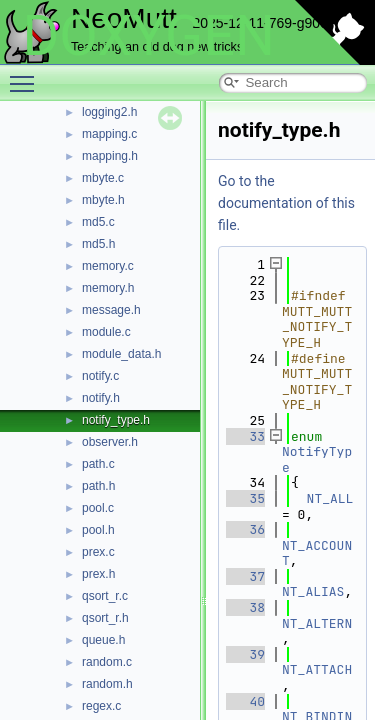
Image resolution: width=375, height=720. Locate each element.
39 (245, 654)
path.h (98, 486)
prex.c (98, 552)
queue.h (103, 640)
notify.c (100, 376)
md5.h (98, 244)
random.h (107, 684)
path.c (98, 464)
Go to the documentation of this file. (286, 203)
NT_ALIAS (313, 591)
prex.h (98, 574)
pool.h (98, 530)
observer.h (110, 442)
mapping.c (109, 134)
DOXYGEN (148, 36)
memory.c (108, 266)
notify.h (101, 398)
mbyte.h (103, 200)
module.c (106, 332)
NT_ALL (330, 498)
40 (245, 701)
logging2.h (109, 112)
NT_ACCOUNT (317, 553)
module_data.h (121, 354)
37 (245, 576)
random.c (107, 662)
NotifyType (317, 459)
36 (245, 529)
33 (245, 436)
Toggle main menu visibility (27, 75)
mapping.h (110, 156)
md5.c (98, 222)
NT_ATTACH (317, 669)
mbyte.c (103, 178)
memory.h (108, 288)
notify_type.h (116, 420)
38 (245, 607)
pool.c (98, 508)
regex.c (101, 706)
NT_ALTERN (317, 623)
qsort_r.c (105, 596)
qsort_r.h (105, 618)
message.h (111, 310)
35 (245, 498)
